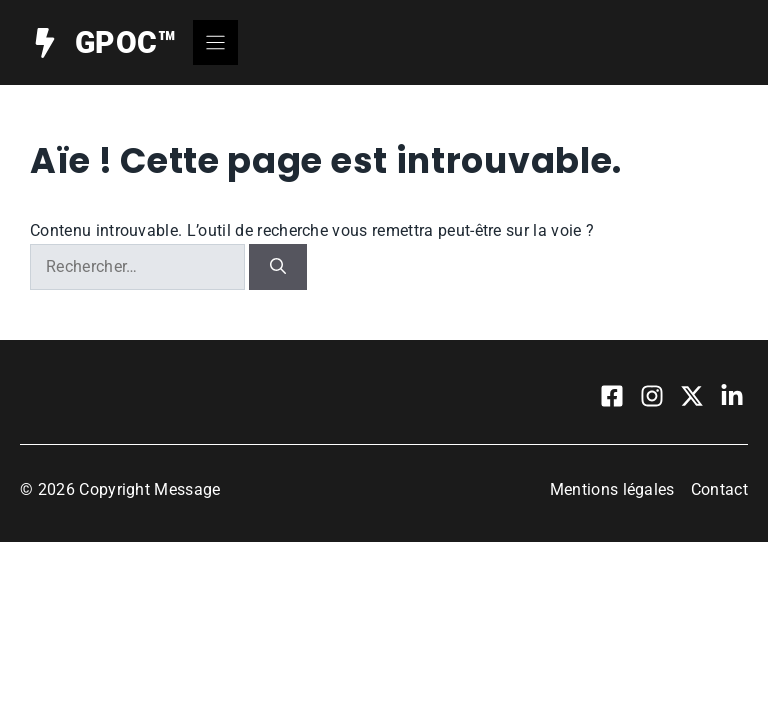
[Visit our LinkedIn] (732, 396)
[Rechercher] (278, 267)
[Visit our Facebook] (612, 396)
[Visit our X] (692, 396)
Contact (719, 489)
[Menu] (215, 42)
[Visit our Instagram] (652, 396)
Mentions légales (612, 489)
